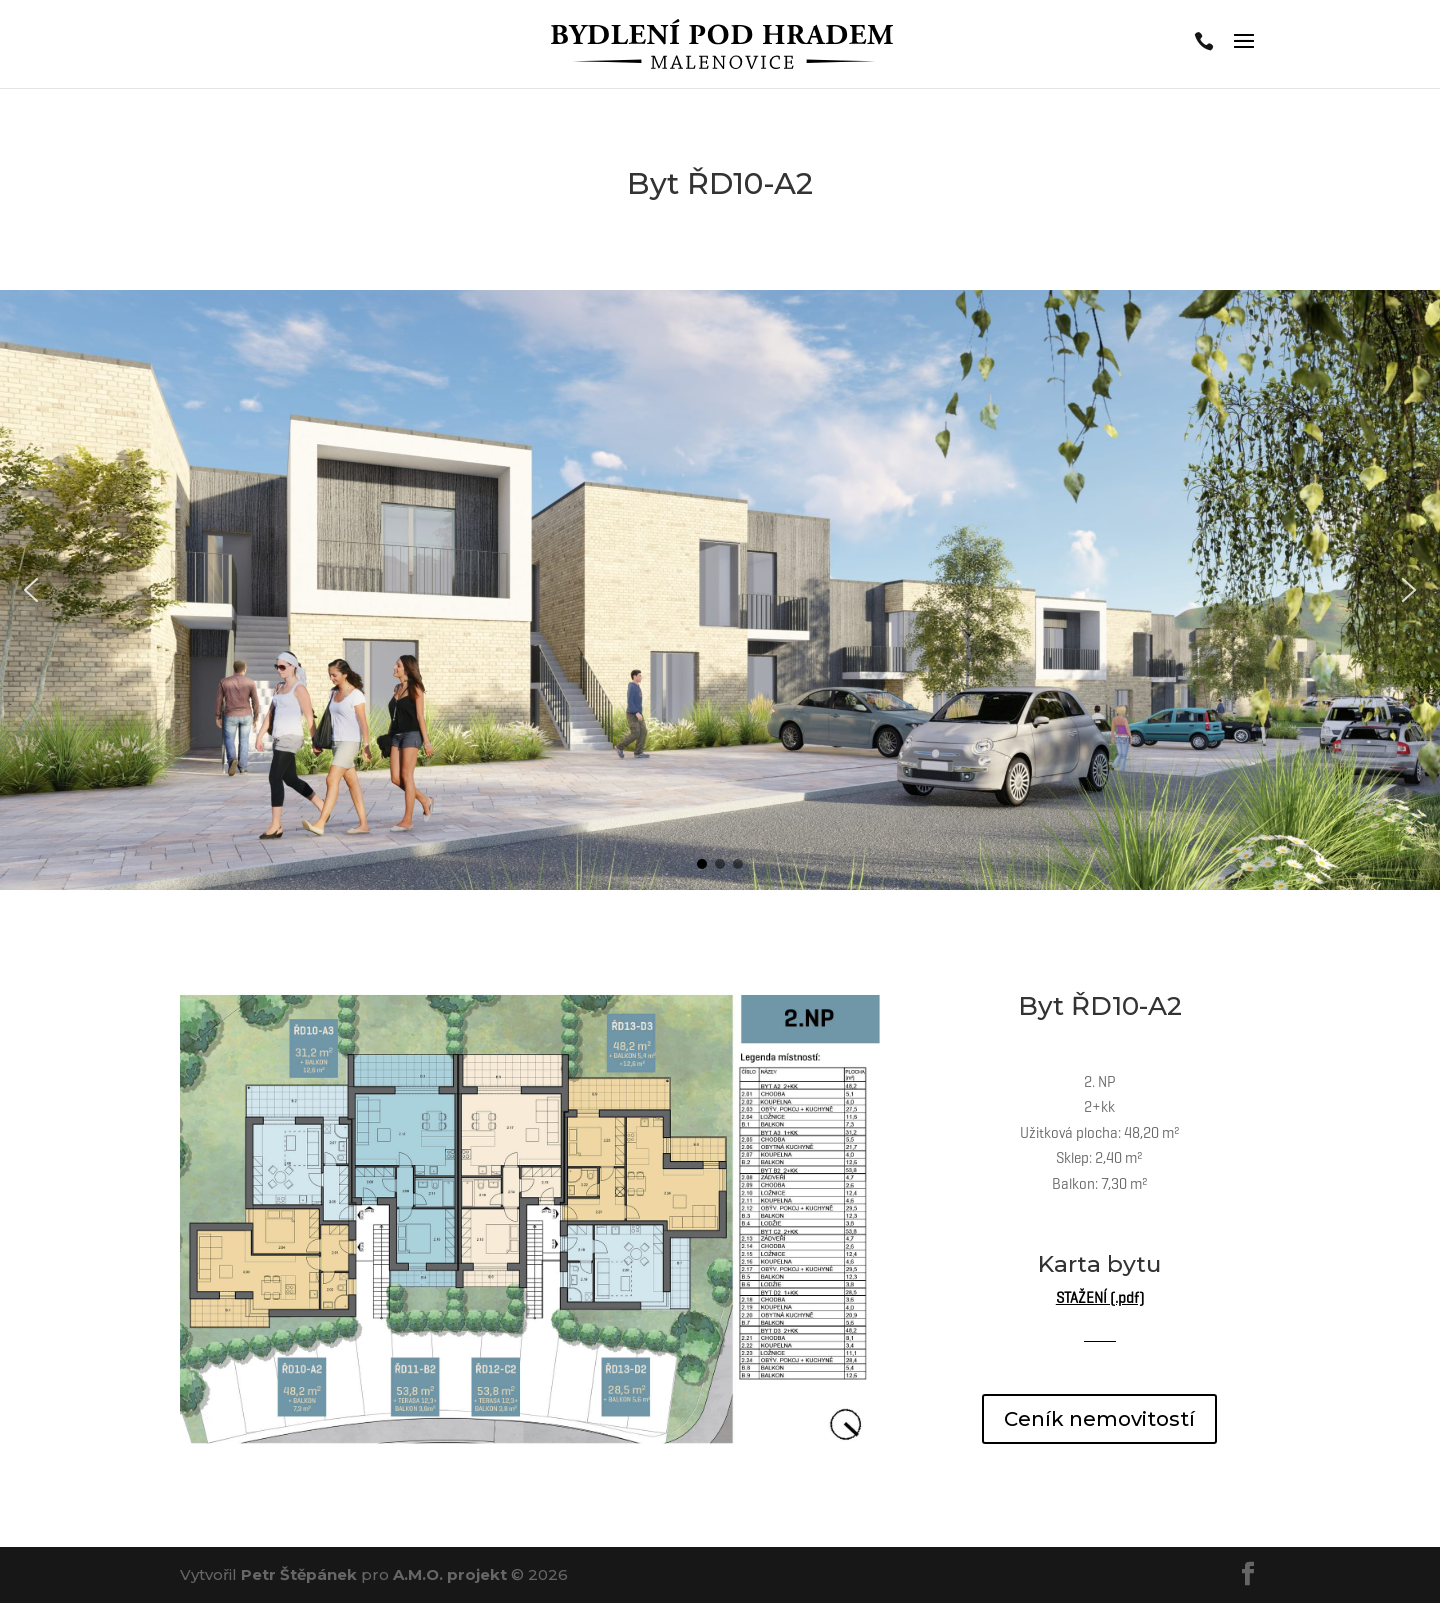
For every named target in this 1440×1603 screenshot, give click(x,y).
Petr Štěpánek (299, 1574)
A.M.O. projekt (450, 1574)
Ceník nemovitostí (1099, 1419)
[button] (31, 590)
